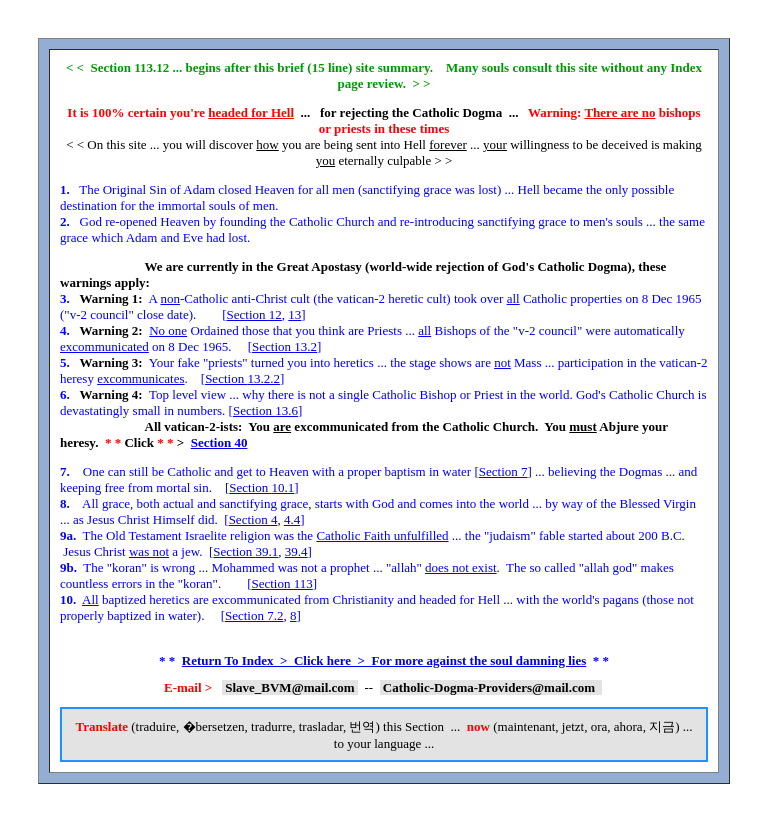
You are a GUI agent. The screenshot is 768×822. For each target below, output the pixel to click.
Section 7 (503, 471)
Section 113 (281, 583)
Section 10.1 (261, 487)
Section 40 (219, 442)
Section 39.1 (245, 551)
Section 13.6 (265, 410)
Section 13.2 (284, 346)
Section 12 (254, 314)
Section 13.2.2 (242, 378)
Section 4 (253, 519)
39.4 (296, 551)
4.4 (292, 519)
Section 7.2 (254, 615)
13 (294, 314)
